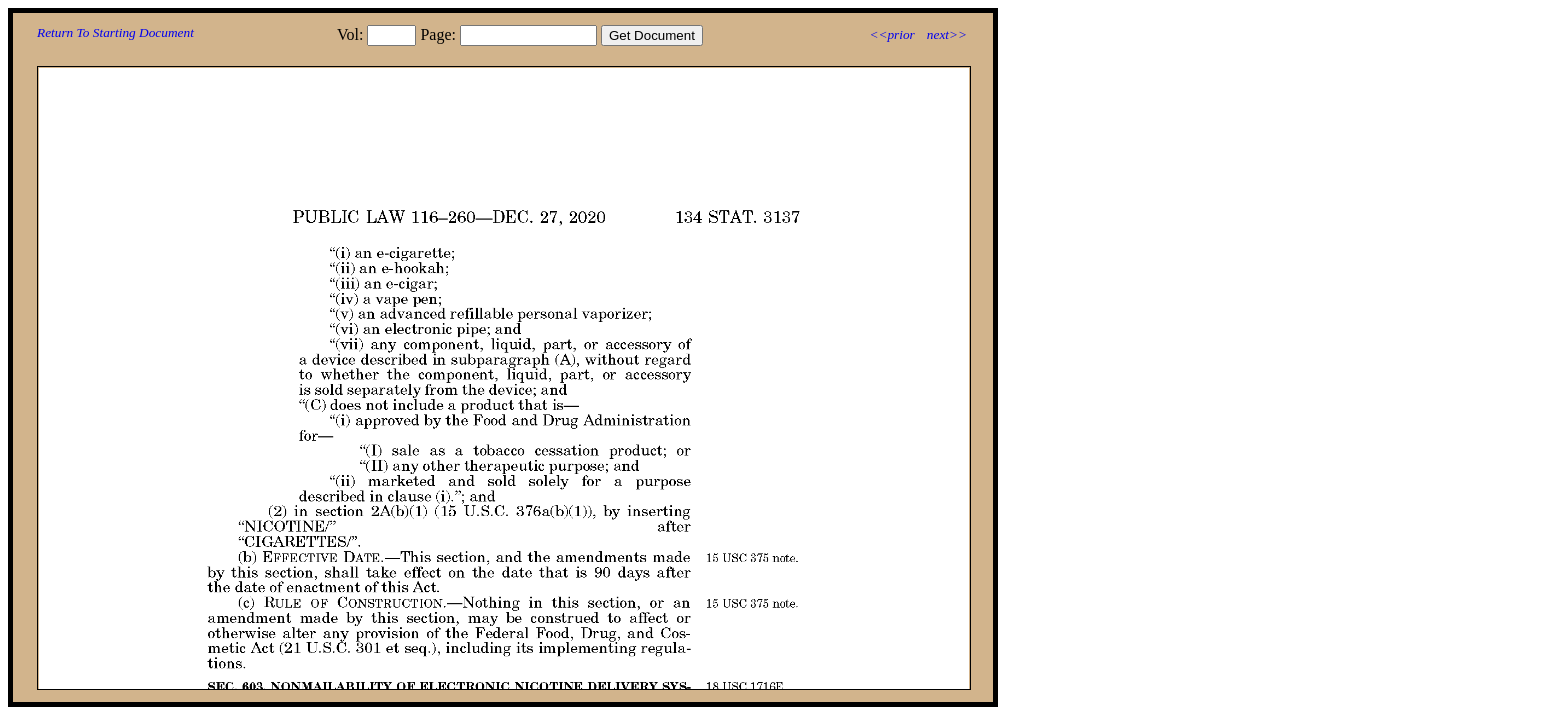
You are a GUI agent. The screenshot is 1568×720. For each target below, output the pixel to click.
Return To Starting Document (115, 32)
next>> (947, 34)
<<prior (891, 34)
